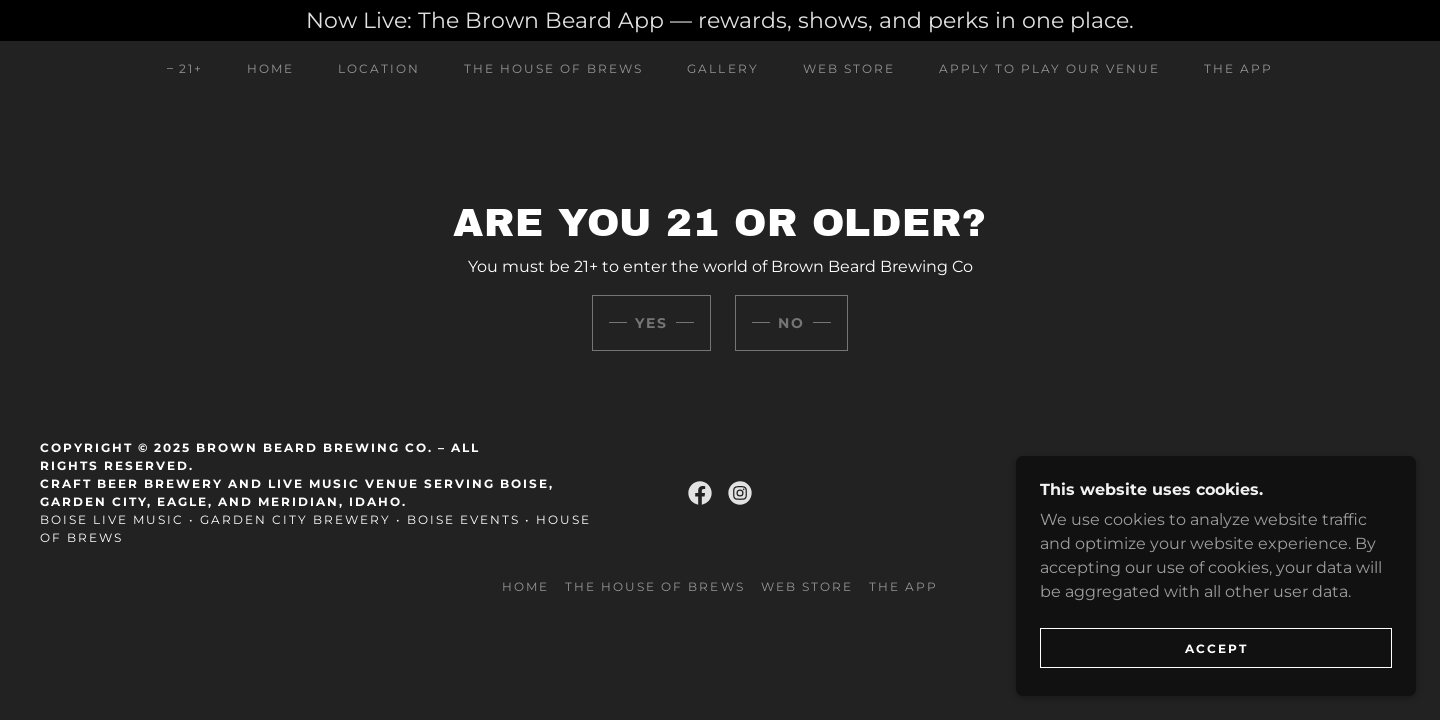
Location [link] (379, 68)
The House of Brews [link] (553, 68)
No (791, 323)
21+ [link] (191, 68)
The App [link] (1238, 68)
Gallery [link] (722, 68)
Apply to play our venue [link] (1049, 68)
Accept (1216, 648)
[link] (700, 493)
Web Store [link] (849, 68)
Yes (651, 323)
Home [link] (270, 68)
